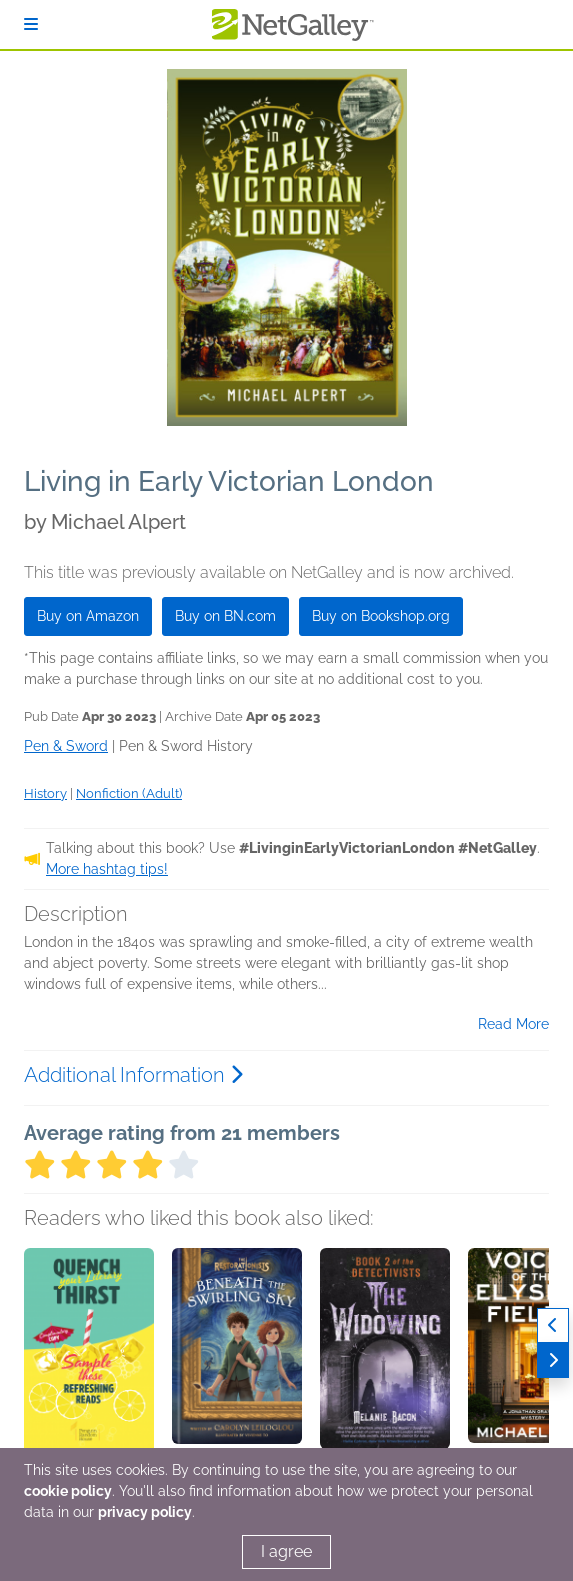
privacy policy (145, 1512)
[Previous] (553, 1325)
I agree (286, 1551)
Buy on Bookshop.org (381, 616)
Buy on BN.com (225, 616)
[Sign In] (31, 24)
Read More (513, 1024)
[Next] (553, 1360)
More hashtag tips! (107, 869)
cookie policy (68, 1491)
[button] (89, 1353)
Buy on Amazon (88, 616)
